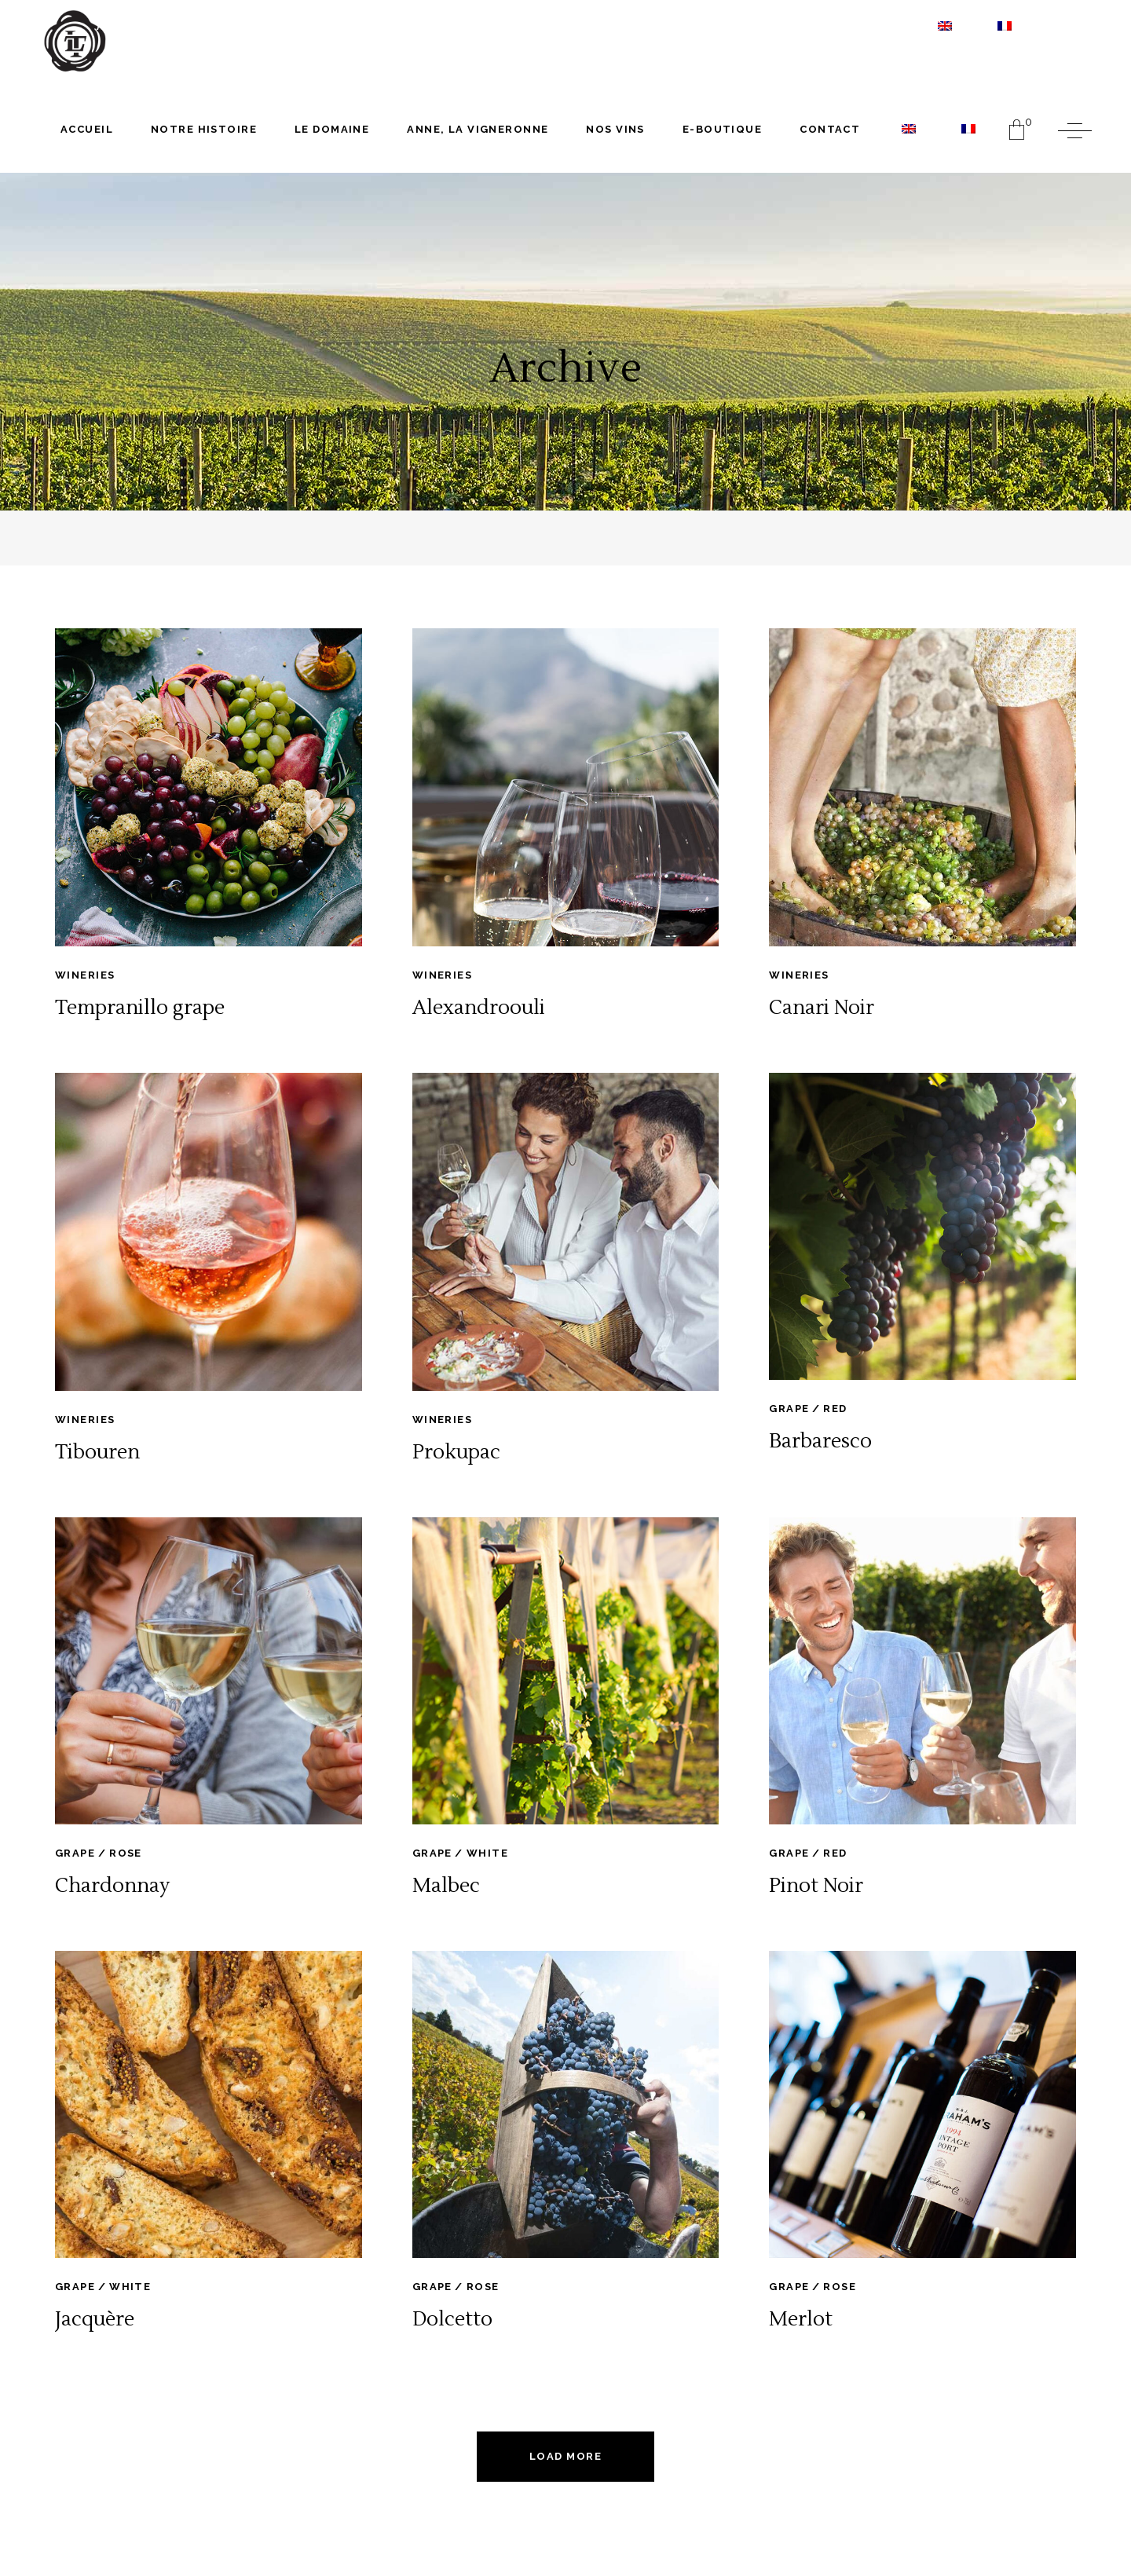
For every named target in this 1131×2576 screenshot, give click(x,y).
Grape (789, 1408)
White (487, 1853)
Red (835, 1408)
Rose (125, 1853)
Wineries (85, 975)
